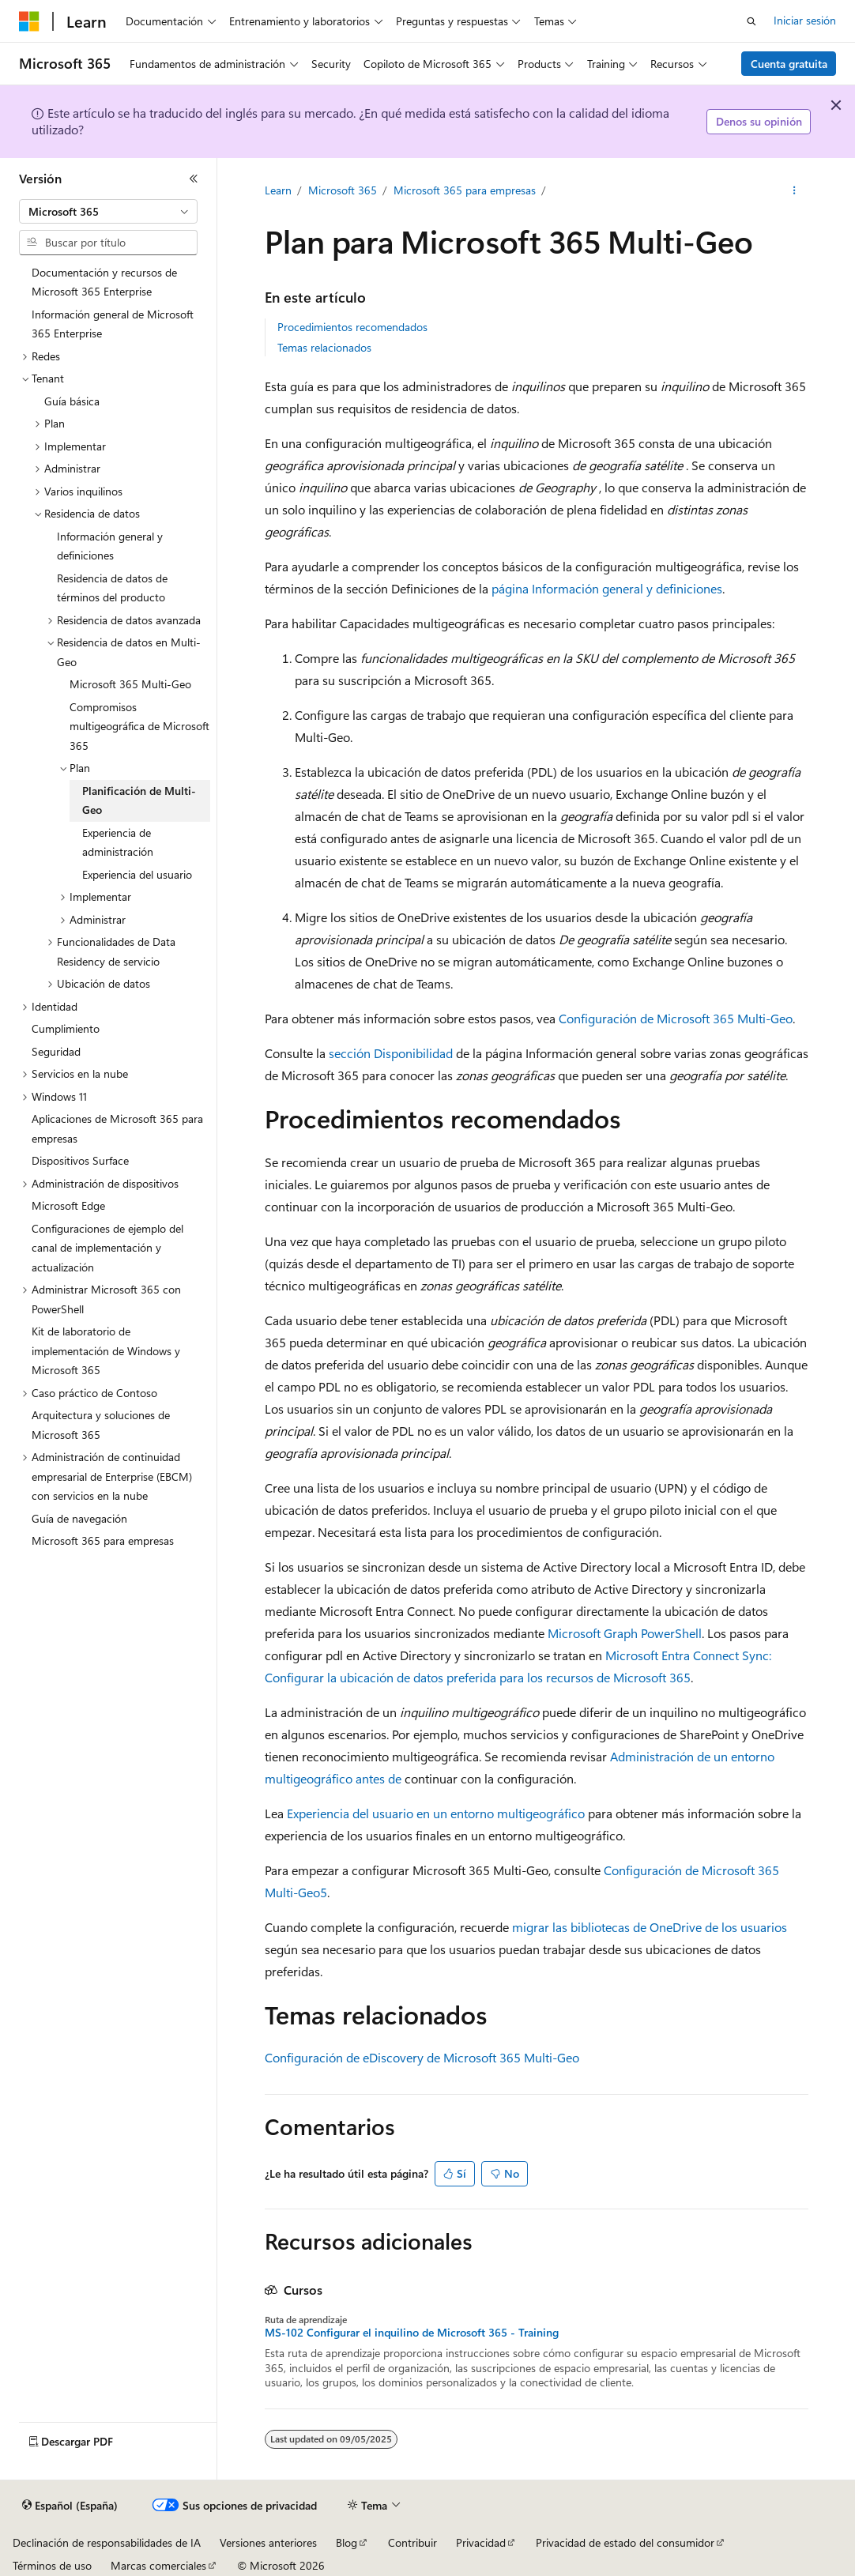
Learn (278, 190)
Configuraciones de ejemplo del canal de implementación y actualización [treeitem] (107, 1248)
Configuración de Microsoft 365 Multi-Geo (676, 1018)
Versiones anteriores (268, 2542)
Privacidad (481, 2542)
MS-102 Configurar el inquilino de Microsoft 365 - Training (412, 2333)
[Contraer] (193, 178)
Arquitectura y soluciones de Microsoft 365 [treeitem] (101, 1424)
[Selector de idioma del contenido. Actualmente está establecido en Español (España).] (70, 2505)
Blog (346, 2542)
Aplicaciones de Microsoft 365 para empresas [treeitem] (117, 1128)
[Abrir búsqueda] (751, 21)
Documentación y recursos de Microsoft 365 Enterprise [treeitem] (104, 282)
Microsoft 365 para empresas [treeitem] (103, 1540)
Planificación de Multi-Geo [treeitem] (139, 800)
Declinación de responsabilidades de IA (107, 2542)
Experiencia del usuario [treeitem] (137, 874)
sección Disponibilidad (391, 1053)
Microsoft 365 (342, 190)
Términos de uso (52, 2565)
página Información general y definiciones (607, 588)
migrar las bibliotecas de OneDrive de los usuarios (649, 1927)
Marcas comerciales (158, 2565)
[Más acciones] (794, 190)
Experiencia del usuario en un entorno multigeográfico (436, 1813)
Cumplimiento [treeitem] (66, 1028)
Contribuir (412, 2542)
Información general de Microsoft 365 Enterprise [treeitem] (113, 324)
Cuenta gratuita (789, 63)
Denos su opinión (759, 121)
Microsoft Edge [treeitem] (68, 1205)
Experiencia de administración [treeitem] (117, 842)
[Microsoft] (29, 21)
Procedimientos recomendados (352, 326)
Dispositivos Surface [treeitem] (80, 1160)
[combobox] (108, 211)
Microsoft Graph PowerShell (625, 1633)
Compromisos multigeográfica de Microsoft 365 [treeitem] (139, 726)
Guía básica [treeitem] (72, 401)
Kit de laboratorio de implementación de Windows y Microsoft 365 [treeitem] (106, 1350)
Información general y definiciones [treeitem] (110, 546)
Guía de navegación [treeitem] (79, 1518)
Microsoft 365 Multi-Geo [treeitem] (130, 683)
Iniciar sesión (805, 20)
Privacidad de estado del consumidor (625, 2542)
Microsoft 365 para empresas (465, 190)
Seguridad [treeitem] (56, 1051)
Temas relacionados (324, 347)
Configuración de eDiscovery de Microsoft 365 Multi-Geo (422, 2057)
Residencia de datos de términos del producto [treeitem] (112, 588)
